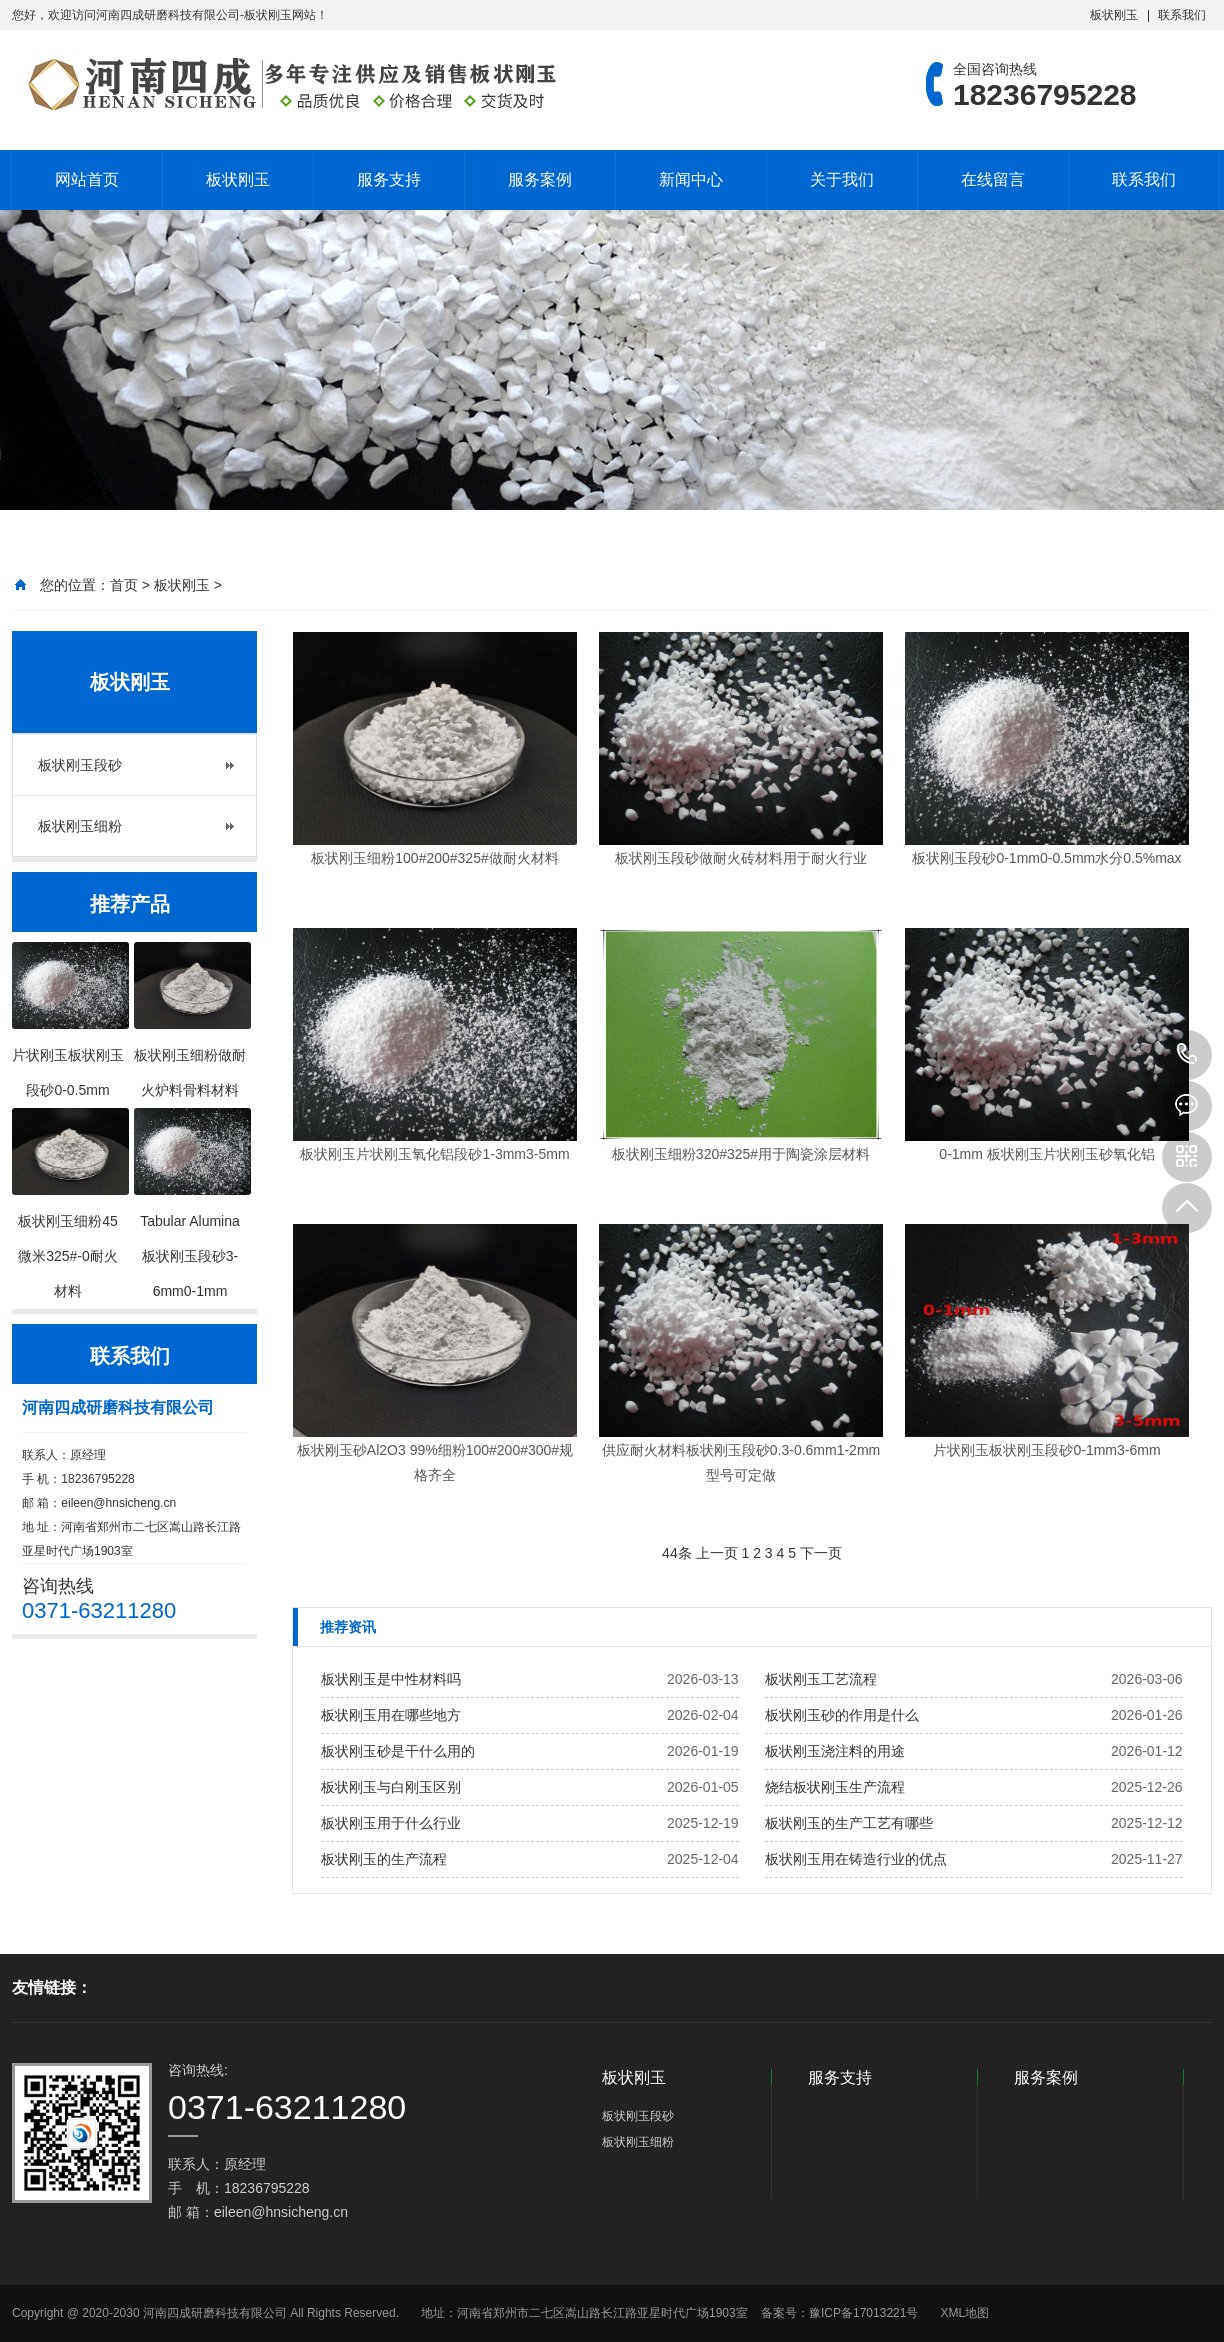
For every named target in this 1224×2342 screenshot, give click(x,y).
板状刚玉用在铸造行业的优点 (856, 1859)
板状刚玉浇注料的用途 (835, 1751)
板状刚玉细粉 (80, 826)
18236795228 (1187, 1055)
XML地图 (964, 2313)
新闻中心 (691, 179)
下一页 (821, 1553)
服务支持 (389, 179)
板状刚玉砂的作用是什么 (842, 1715)
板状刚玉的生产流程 (384, 1859)
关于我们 (842, 179)
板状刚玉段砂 (80, 765)
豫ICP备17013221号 (863, 2313)
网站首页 (87, 179)
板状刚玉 (1114, 15)
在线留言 (993, 179)
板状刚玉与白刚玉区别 (391, 1787)
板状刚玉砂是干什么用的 (398, 1751)
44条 (677, 1553)
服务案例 (540, 179)
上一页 (717, 1553)
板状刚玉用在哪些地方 (391, 1715)
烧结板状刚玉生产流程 (835, 1787)
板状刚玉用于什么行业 (391, 1823)
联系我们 (1182, 15)
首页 (124, 585)
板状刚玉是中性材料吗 (391, 1679)
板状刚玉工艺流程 (821, 1679)
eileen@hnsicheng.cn (118, 1503)
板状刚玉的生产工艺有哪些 (849, 1823)
